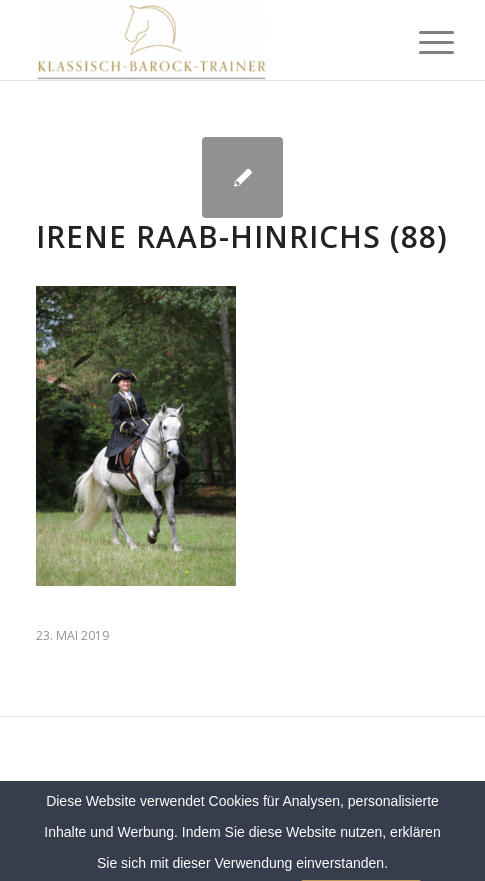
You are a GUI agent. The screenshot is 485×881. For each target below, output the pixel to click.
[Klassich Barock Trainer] (201, 40)
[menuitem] (421, 42)
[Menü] (421, 42)
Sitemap (290, 813)
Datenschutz (358, 813)
